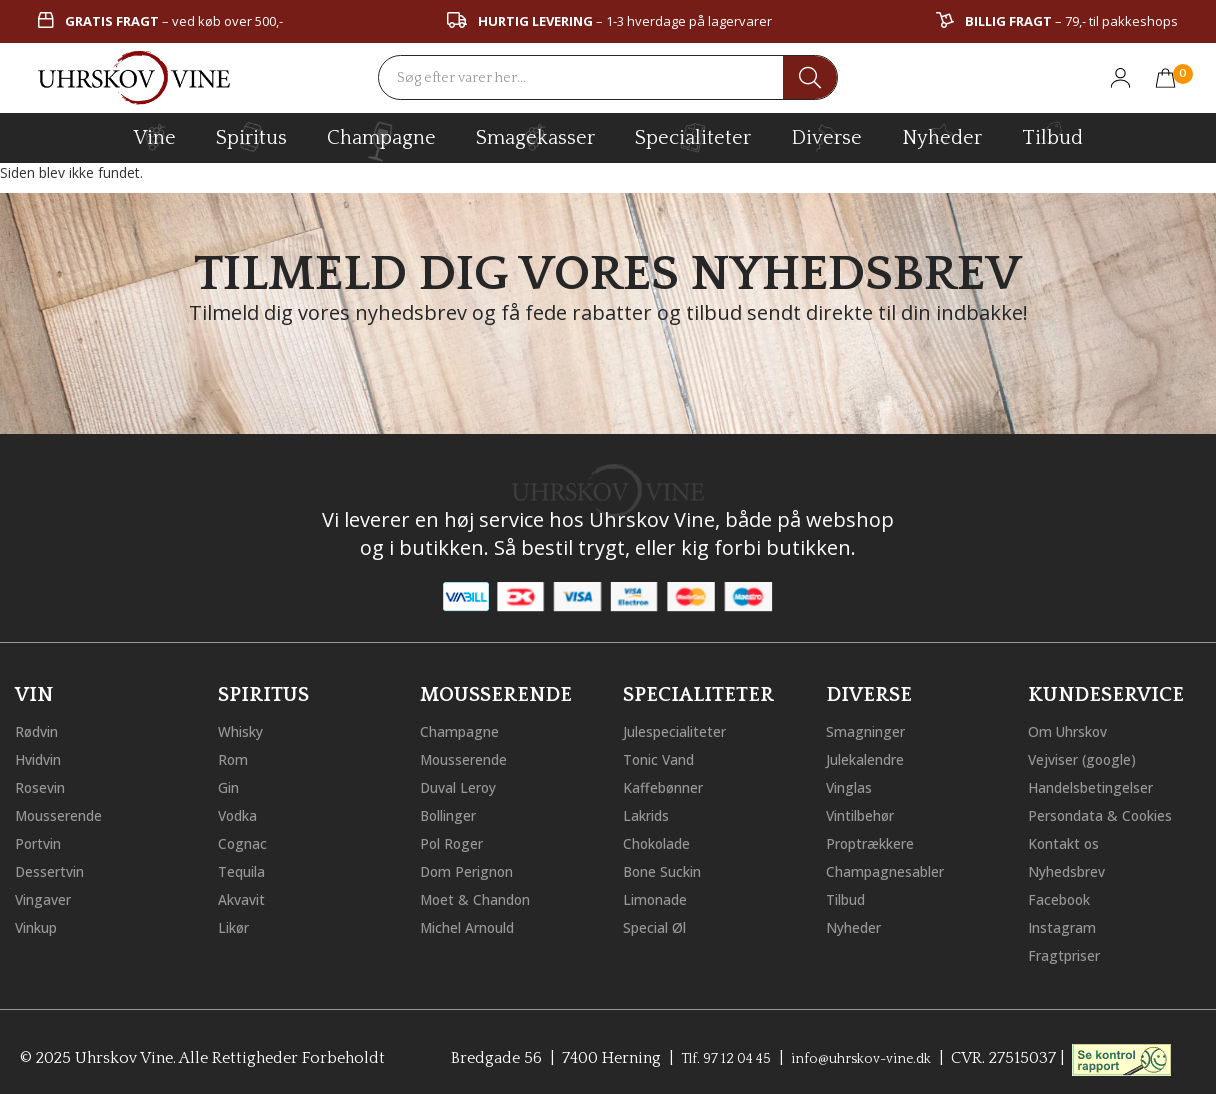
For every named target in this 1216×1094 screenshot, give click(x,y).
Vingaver (48, 896)
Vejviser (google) (1091, 756)
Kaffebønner (669, 784)
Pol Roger (457, 840)
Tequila (246, 868)
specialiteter (693, 137)
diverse (826, 136)
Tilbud (1052, 135)
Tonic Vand (666, 756)
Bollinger (454, 812)
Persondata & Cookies (1112, 812)
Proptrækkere (878, 840)
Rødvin (41, 728)
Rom (236, 756)
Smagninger (872, 728)
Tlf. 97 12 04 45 (715, 1055)
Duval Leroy (464, 784)
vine (155, 137)
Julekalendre (872, 756)
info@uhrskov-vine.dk (869, 1055)
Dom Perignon (475, 868)
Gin (231, 784)
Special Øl (659, 924)
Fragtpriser (1069, 952)
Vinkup (41, 924)
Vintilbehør (867, 812)
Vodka (242, 812)
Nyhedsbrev (1073, 868)
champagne (381, 141)
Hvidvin (43, 756)
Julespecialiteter (683, 728)
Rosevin (45, 784)
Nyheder (942, 135)
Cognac (246, 840)
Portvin (42, 840)
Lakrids (650, 812)
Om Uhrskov (1075, 728)
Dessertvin (55, 868)
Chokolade (663, 840)
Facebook (1064, 896)
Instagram (1067, 924)
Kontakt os (1070, 840)
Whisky (245, 728)
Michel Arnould (477, 924)
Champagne (465, 728)
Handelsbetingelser (1102, 784)
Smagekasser (535, 137)
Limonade (661, 896)
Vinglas (853, 784)
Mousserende (67, 812)
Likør (237, 924)
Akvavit (245, 896)
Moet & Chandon (485, 896)
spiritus (251, 137)
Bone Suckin (670, 868)
